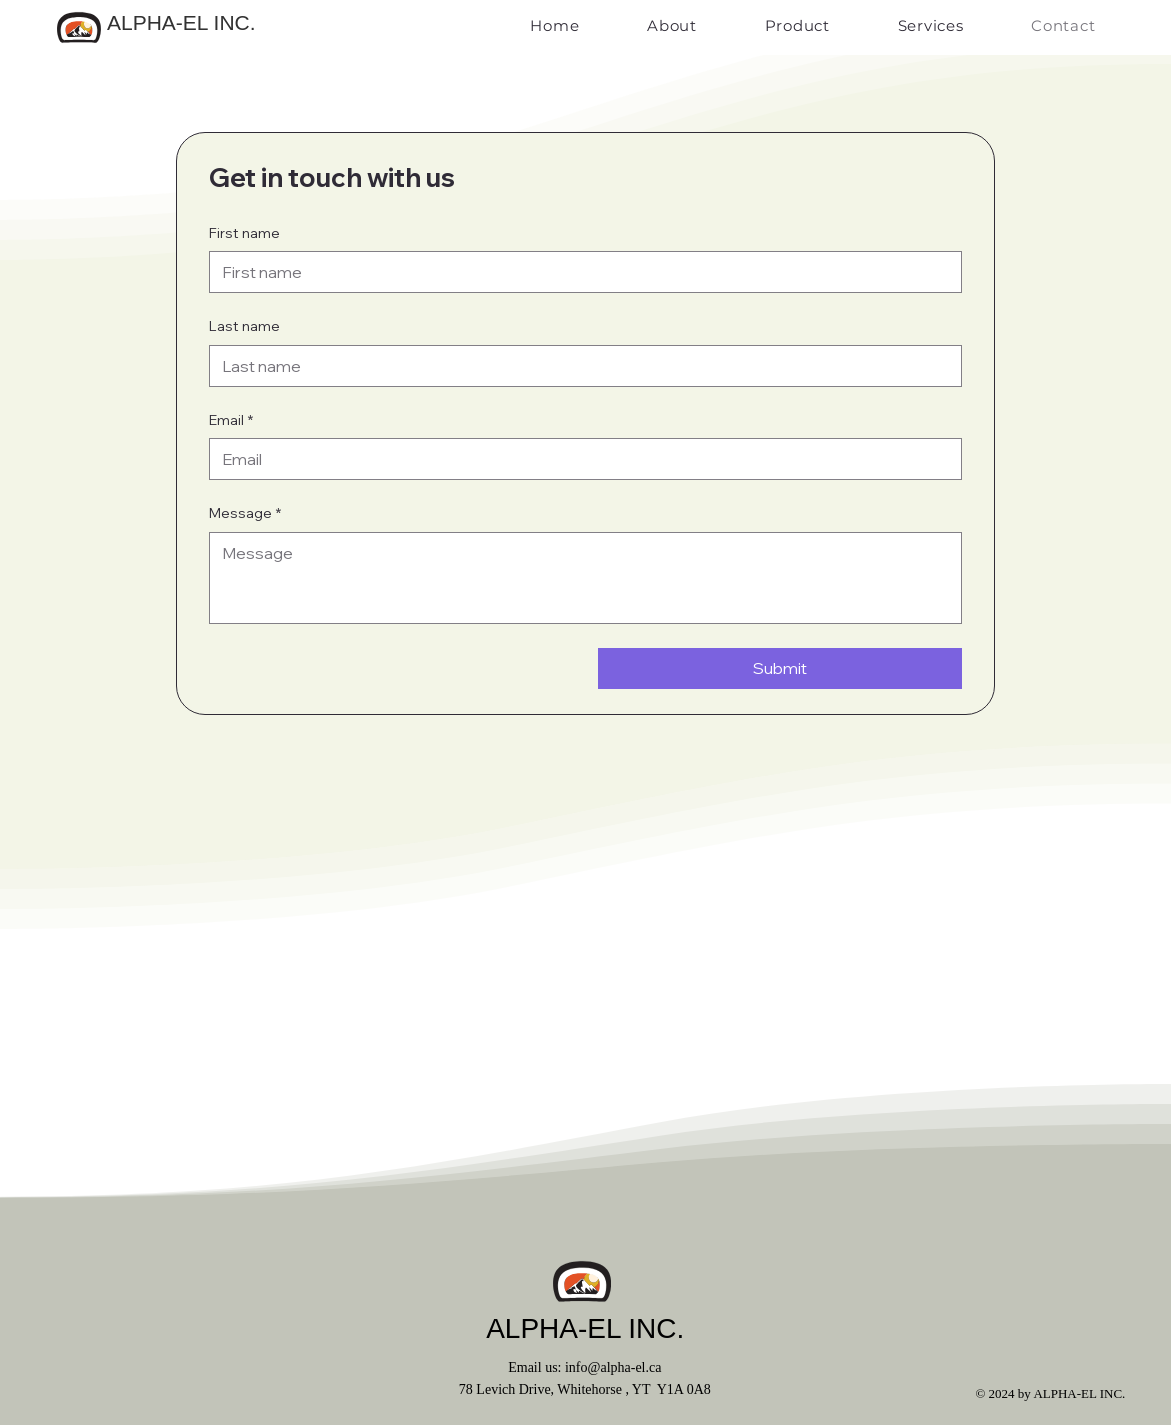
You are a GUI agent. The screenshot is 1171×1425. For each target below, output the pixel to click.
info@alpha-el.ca (613, 1367)
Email (231, 421)
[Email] (580, 459)
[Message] (586, 578)
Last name (244, 326)
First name (244, 233)
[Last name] (580, 366)
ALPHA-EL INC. (181, 22)
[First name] (580, 272)
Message (245, 514)
